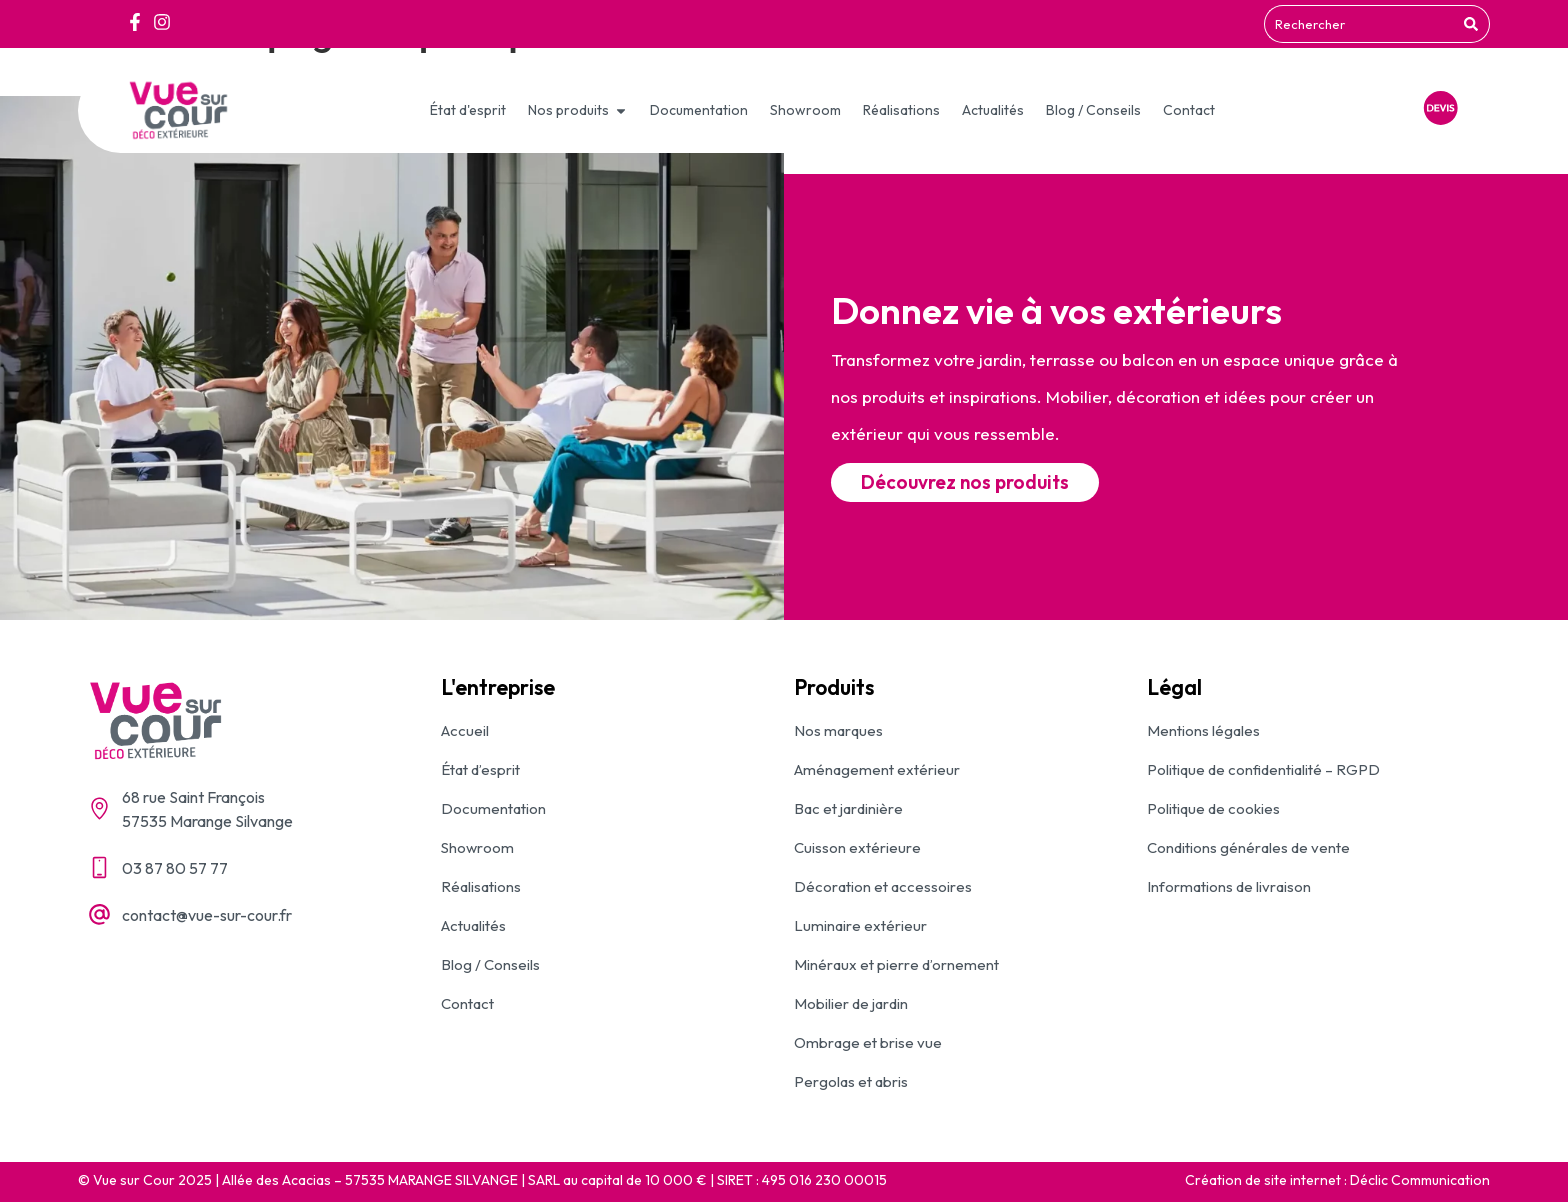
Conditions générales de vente (1248, 847)
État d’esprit (480, 769)
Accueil (465, 730)
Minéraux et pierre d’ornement (896, 964)
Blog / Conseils (490, 964)
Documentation (493, 808)
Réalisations (481, 886)
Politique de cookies (1213, 808)
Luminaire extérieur (860, 925)
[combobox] (1361, 24)
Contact (467, 1003)
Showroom (477, 847)
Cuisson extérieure (857, 847)
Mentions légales (1203, 730)
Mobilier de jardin (851, 1003)
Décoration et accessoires (883, 886)
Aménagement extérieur (877, 769)
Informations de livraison (1229, 886)
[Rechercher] (1474, 24)
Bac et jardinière (848, 808)
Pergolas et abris (851, 1081)
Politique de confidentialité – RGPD (1263, 769)
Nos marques (838, 730)
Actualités (473, 925)
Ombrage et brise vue (868, 1042)
